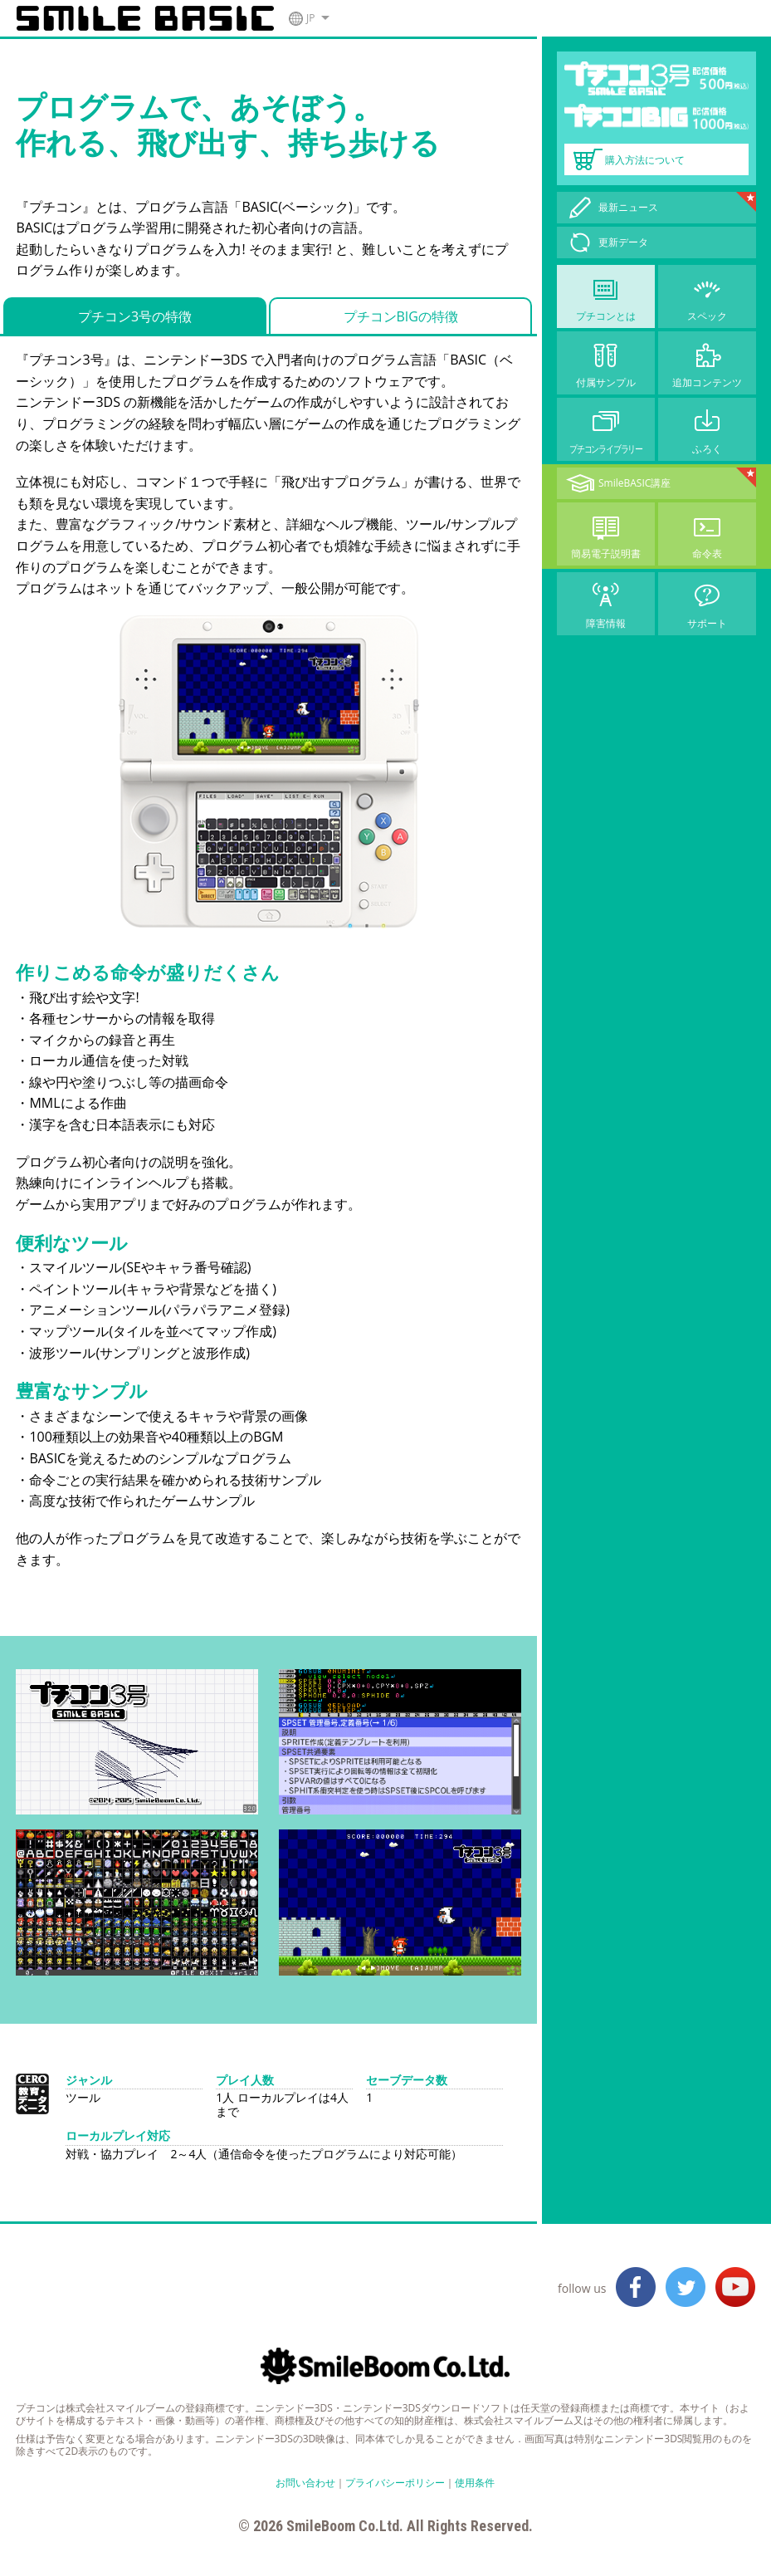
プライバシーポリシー (395, 2483)
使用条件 (475, 2483)
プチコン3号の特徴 (135, 316)
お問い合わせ (305, 2483)
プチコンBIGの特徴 (401, 316)
